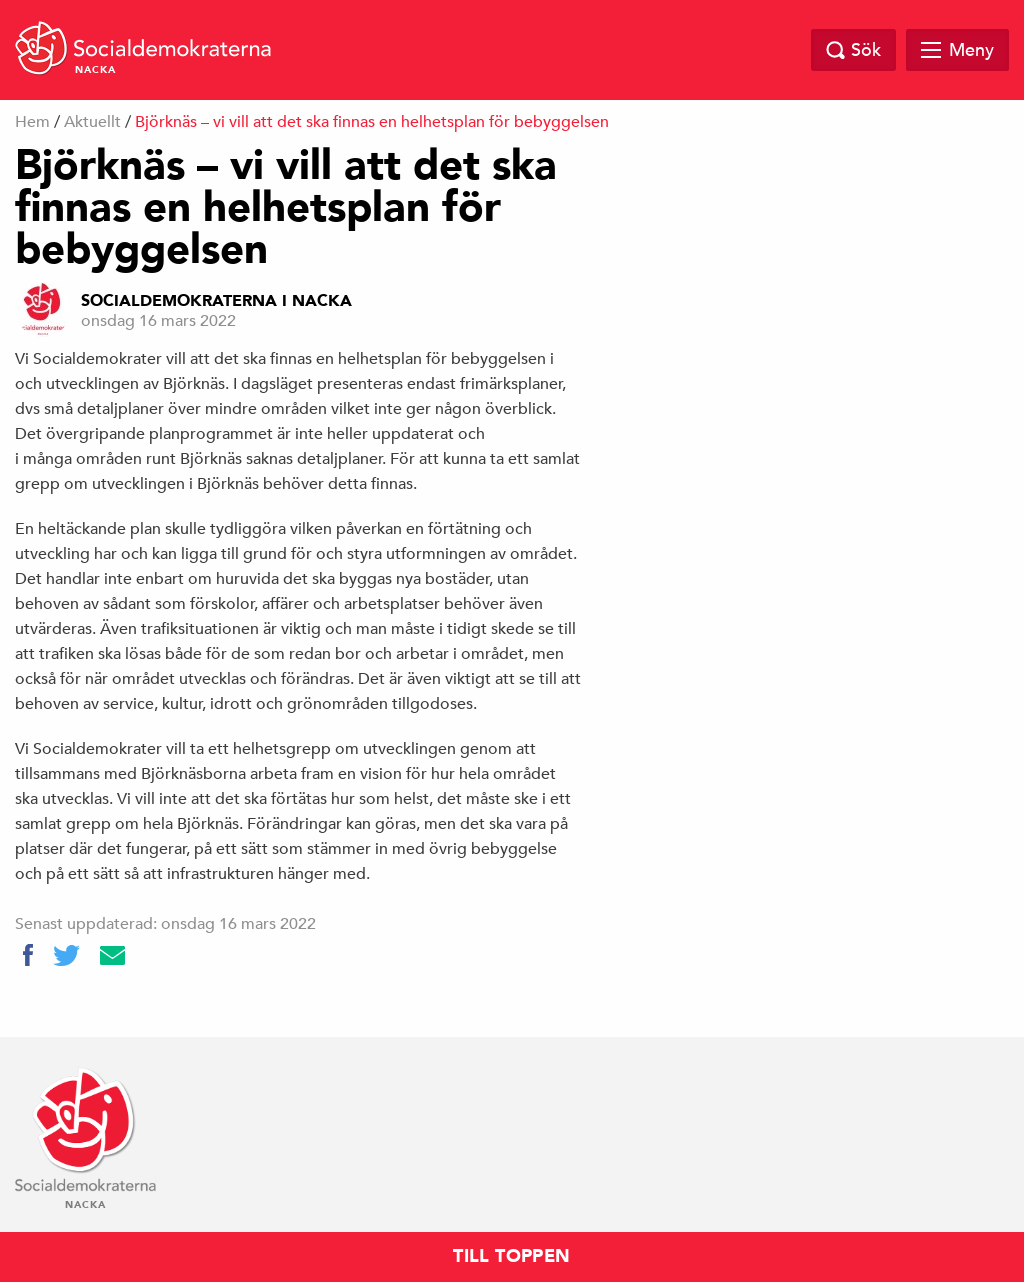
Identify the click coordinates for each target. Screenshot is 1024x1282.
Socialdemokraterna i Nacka (216, 301)
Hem (32, 122)
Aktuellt (92, 122)
